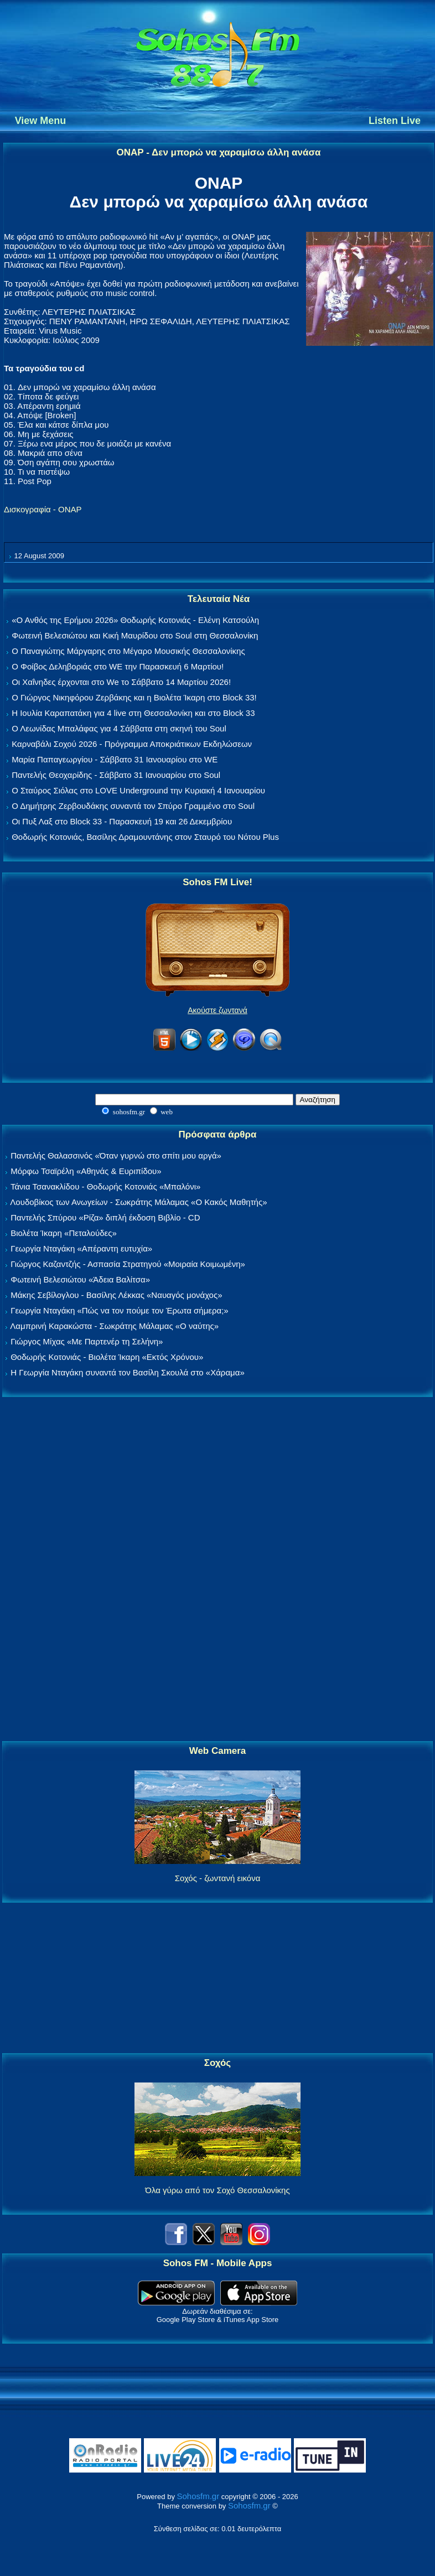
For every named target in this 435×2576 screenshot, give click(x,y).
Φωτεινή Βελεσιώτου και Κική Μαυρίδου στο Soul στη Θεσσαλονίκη (135, 635)
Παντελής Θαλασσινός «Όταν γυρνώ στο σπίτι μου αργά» (116, 1155)
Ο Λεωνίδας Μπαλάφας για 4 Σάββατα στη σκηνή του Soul (119, 728)
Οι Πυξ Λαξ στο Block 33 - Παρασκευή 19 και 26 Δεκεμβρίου (122, 821)
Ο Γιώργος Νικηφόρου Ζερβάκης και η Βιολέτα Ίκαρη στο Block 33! (134, 697)
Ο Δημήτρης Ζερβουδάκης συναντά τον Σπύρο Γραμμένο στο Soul (133, 806)
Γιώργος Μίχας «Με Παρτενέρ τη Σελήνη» (87, 1341)
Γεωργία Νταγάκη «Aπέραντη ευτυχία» (81, 1248)
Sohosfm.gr (198, 2496)
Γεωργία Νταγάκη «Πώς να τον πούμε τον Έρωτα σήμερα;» (120, 1310)
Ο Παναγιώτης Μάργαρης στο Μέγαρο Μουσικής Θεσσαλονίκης (128, 651)
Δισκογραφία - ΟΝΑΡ (43, 509)
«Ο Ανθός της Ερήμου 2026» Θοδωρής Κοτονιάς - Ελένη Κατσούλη (135, 620)
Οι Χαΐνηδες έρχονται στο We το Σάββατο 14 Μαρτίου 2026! (121, 682)
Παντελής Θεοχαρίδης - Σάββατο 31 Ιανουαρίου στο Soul (116, 775)
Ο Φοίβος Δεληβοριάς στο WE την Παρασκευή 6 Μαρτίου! (118, 666)
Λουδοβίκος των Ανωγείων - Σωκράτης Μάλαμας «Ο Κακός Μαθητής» (138, 1202)
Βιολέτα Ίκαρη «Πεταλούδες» (64, 1233)
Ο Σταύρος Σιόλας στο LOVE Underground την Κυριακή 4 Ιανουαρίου (138, 790)
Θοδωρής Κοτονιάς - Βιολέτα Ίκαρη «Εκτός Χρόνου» (107, 1357)
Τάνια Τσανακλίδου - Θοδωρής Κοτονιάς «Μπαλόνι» (105, 1186)
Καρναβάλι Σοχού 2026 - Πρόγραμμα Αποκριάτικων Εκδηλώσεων (132, 744)
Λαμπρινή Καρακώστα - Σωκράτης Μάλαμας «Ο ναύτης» (114, 1326)
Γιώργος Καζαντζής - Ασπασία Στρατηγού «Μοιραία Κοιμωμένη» (128, 1264)
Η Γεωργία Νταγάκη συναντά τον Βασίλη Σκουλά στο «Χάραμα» (128, 1372)
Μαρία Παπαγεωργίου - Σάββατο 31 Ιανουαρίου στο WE (115, 759)
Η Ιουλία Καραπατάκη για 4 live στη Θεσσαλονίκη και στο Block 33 (133, 713)
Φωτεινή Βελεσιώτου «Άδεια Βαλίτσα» (80, 1279)
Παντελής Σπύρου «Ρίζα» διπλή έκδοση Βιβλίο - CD (105, 1217)
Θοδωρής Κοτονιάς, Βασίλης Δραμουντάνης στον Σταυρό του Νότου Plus (145, 837)
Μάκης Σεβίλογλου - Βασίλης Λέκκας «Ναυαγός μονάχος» (116, 1295)
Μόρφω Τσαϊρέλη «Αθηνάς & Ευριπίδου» (86, 1171)
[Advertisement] (217, 1570)
